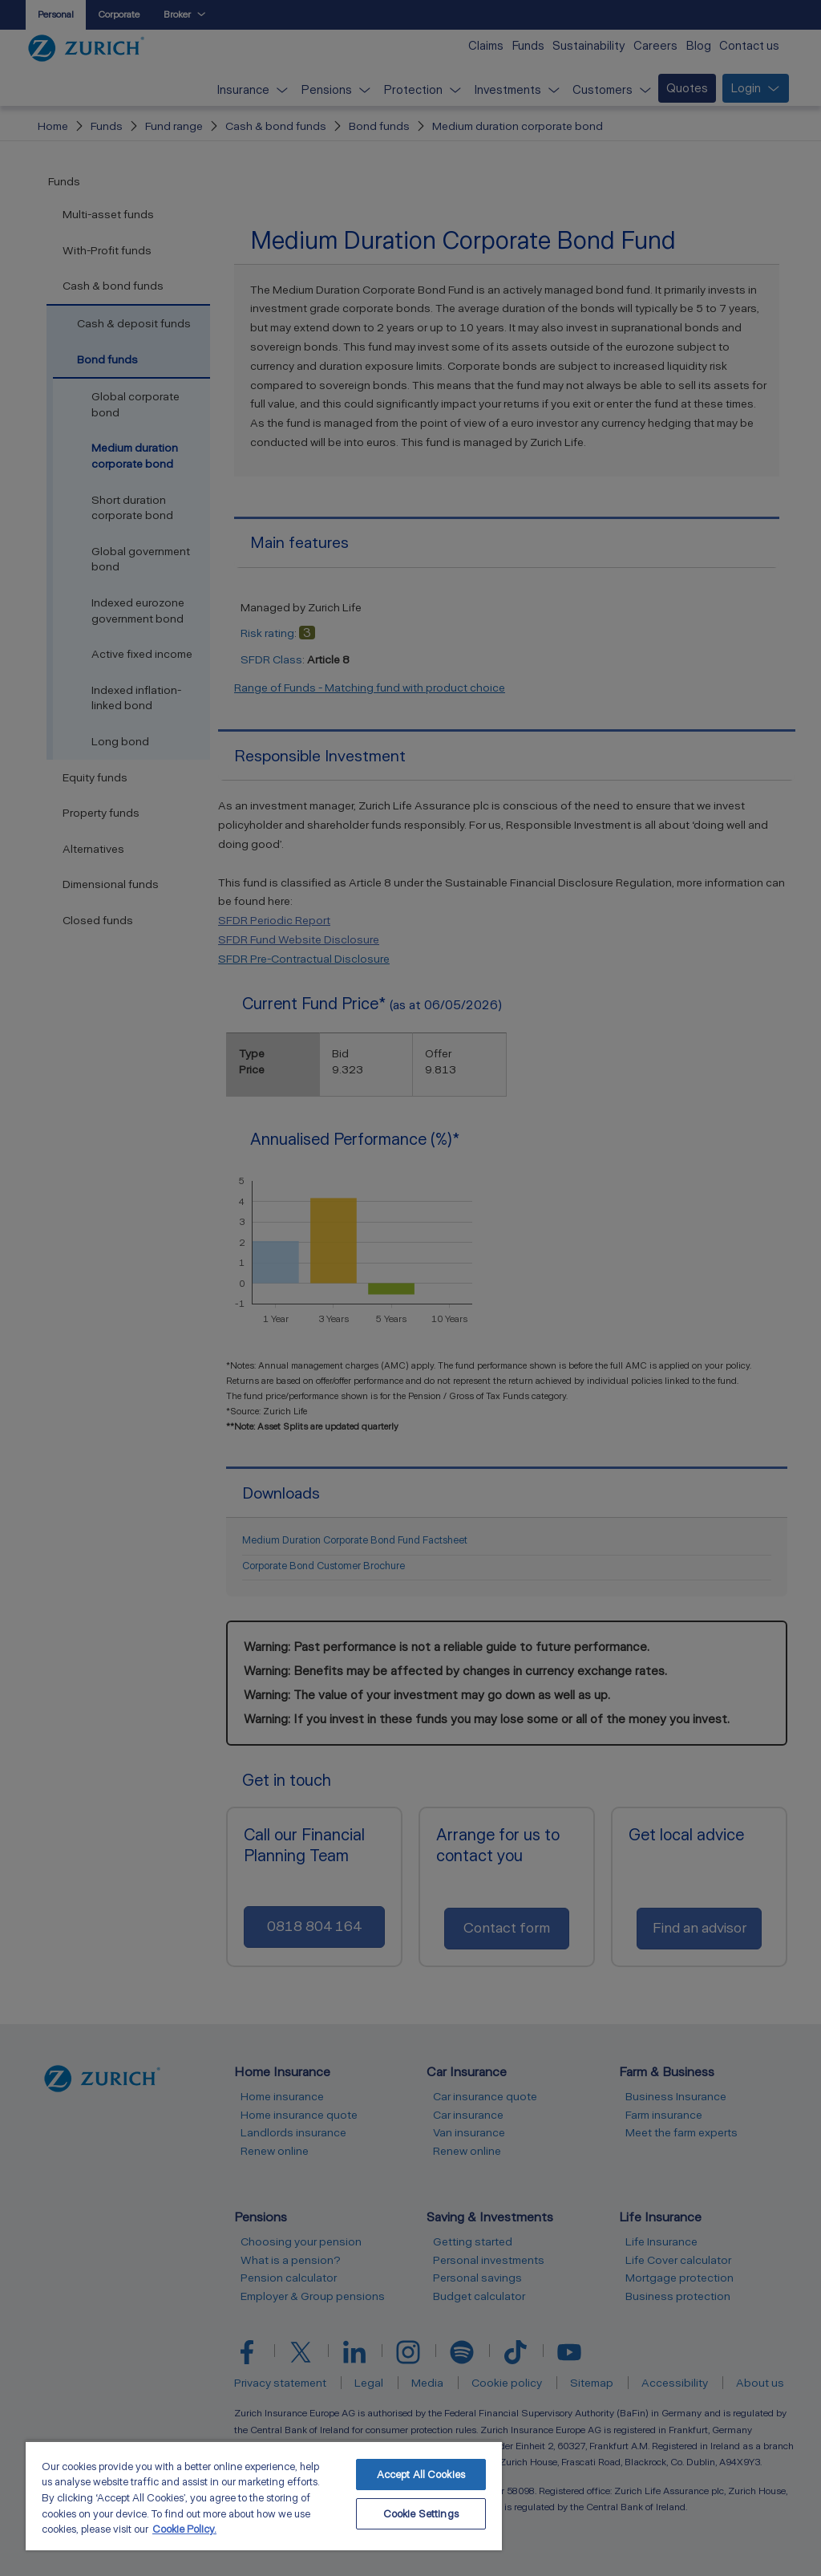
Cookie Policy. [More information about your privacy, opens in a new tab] (184, 2529)
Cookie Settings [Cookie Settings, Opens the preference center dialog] (421, 2514)
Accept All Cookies (421, 2474)
